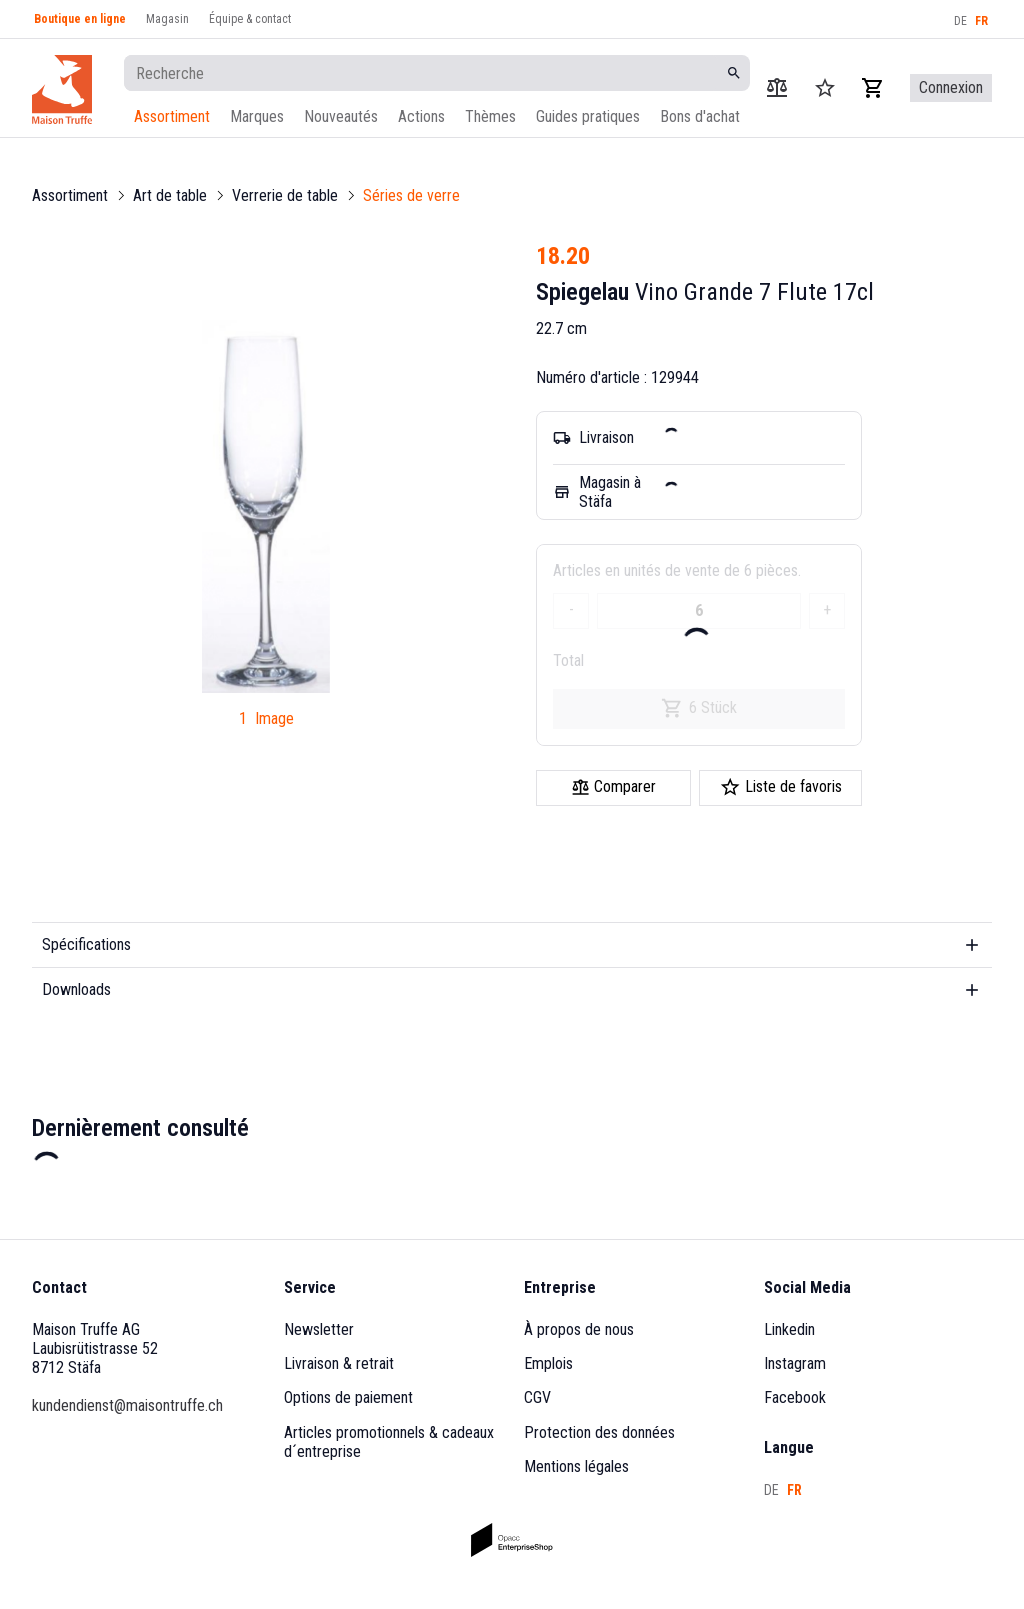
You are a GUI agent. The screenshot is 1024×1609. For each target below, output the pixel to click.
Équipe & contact (250, 19)
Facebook (795, 1397)
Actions (421, 116)
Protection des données (599, 1432)
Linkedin (789, 1329)
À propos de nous (579, 1329)
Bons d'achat (700, 116)
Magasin (167, 19)
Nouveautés (341, 116)
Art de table (170, 195)
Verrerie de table (285, 195)
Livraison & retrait (339, 1363)
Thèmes (490, 116)
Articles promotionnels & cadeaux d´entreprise (391, 1442)
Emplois (548, 1363)
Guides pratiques (588, 116)
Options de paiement (348, 1397)
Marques (257, 116)
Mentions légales (576, 1466)
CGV (537, 1397)
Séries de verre (411, 195)
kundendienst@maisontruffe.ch (127, 1405)
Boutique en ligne (80, 19)
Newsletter (319, 1329)
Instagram (795, 1363)
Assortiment (172, 116)
